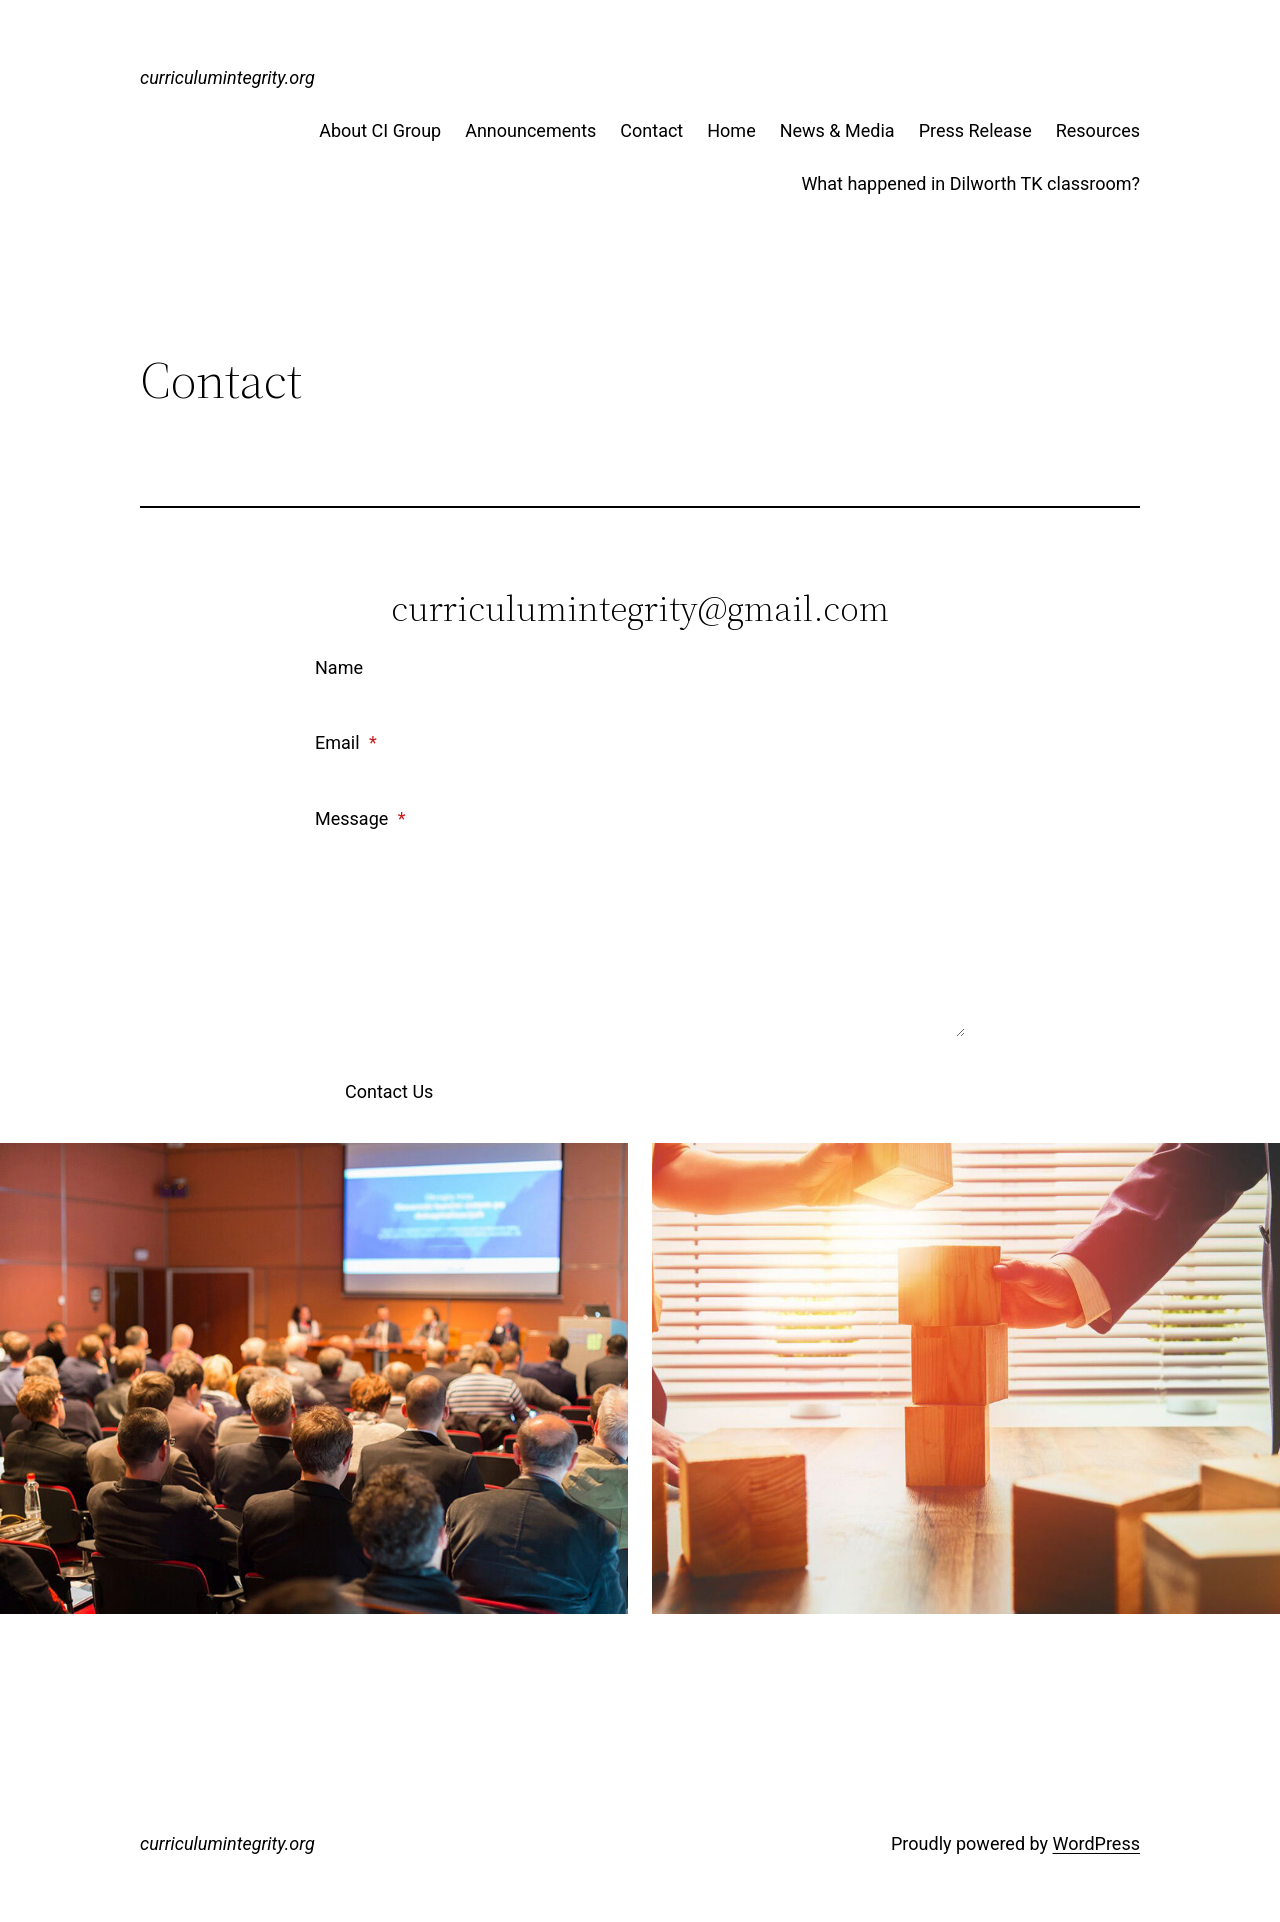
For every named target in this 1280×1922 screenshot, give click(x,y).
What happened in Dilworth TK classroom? (970, 183)
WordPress (1096, 1843)
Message (360, 818)
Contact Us (389, 1091)
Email (346, 742)
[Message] (640, 937)
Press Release (975, 130)
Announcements (530, 130)
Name (339, 667)
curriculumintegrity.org (227, 77)
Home (731, 130)
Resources (1098, 130)
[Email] (640, 776)
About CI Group (380, 130)
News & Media (837, 130)
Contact (651, 130)
